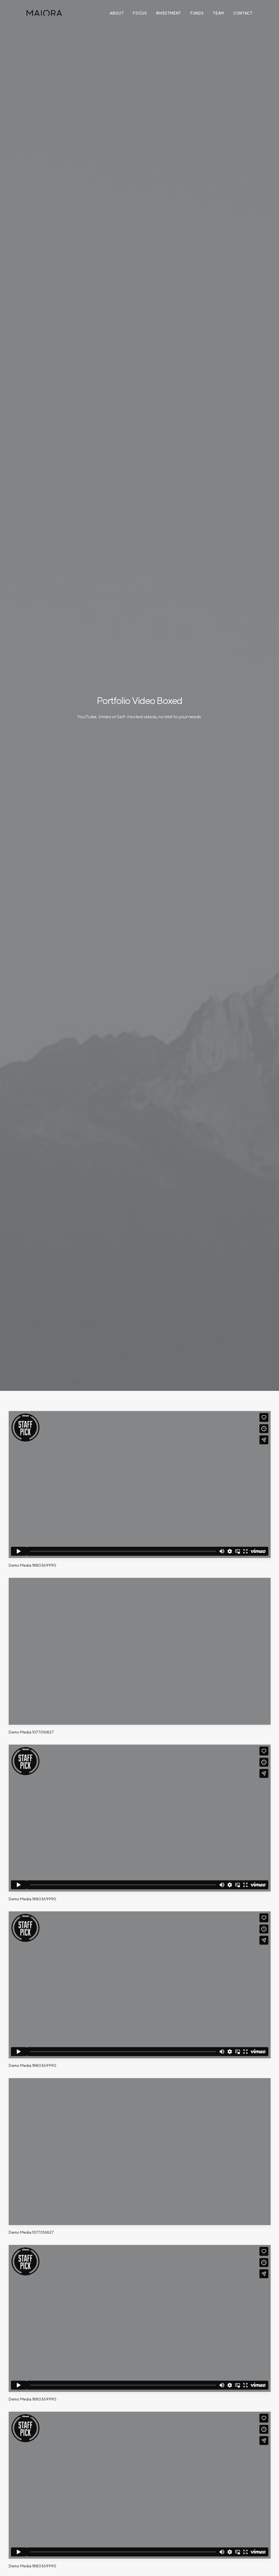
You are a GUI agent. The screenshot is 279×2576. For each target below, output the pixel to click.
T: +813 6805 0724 (227, 2531)
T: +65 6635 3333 (162, 2531)
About (117, 13)
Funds (196, 13)
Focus (140, 13)
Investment (168, 13)
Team (218, 13)
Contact (243, 13)
